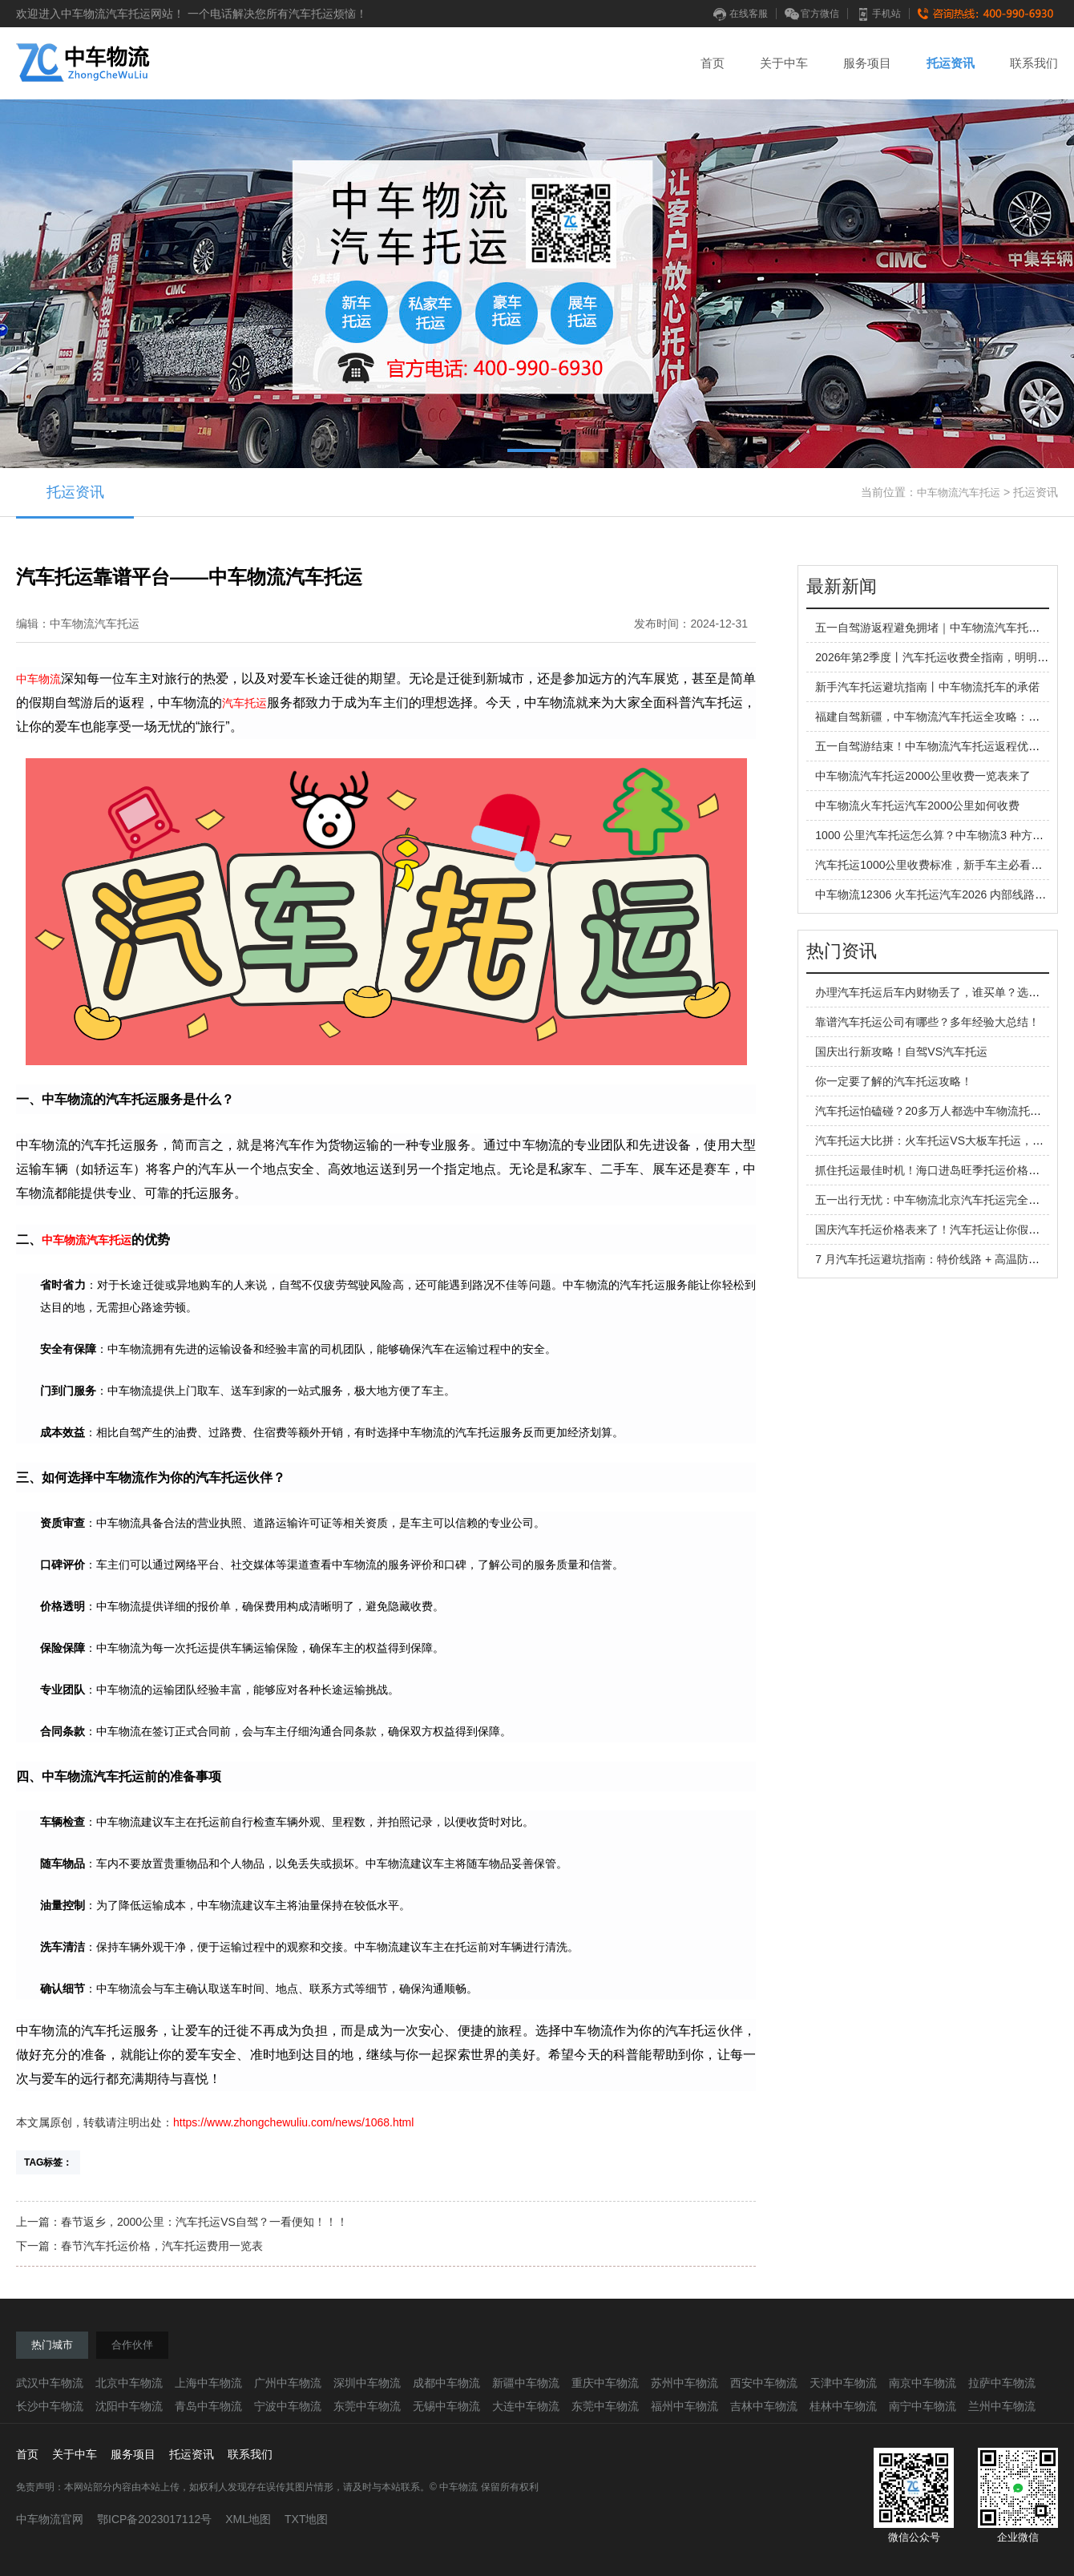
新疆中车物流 (525, 2382)
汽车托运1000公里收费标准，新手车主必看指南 (934, 864)
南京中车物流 (922, 2382)
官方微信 (812, 13)
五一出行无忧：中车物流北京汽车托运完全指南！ (938, 1199)
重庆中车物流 (605, 2382)
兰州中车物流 (1002, 2406)
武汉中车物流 (49, 2382)
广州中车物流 (287, 2382)
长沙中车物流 (49, 2406)
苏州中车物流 (684, 2382)
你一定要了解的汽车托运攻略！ (893, 1081)
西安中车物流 (763, 2382)
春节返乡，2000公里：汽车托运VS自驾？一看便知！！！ (204, 2221)
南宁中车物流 (922, 2406)
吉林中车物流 (763, 2406)
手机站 (878, 13)
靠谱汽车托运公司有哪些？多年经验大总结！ (927, 1021)
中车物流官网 (49, 2519)
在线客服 (740, 13)
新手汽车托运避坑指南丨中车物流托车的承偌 (927, 686)
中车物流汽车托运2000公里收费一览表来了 (923, 775)
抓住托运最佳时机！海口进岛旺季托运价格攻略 (933, 1170)
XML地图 (248, 2519)
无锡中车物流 (446, 2406)
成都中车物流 (446, 2382)
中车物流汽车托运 (958, 493)
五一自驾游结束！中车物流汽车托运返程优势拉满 (938, 746)
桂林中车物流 (843, 2406)
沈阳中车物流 (129, 2406)
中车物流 (38, 678)
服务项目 (867, 63)
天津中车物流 (843, 2382)
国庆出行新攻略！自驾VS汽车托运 (901, 1051)
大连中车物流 (525, 2406)
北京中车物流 (129, 2382)
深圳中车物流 (367, 2382)
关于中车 (784, 63)
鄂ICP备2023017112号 (154, 2519)
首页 (713, 63)
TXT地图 (306, 2519)
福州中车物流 (684, 2406)
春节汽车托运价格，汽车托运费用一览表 (162, 2245)
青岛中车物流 (208, 2406)
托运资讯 (951, 63)
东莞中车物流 (367, 2406)
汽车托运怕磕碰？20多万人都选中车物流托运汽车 (939, 1110)
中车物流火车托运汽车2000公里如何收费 (917, 805)
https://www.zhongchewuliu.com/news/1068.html (293, 2122)
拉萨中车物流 (1002, 2382)
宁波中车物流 (287, 2406)
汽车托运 (244, 702)
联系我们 (1034, 63)
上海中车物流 (208, 2382)
